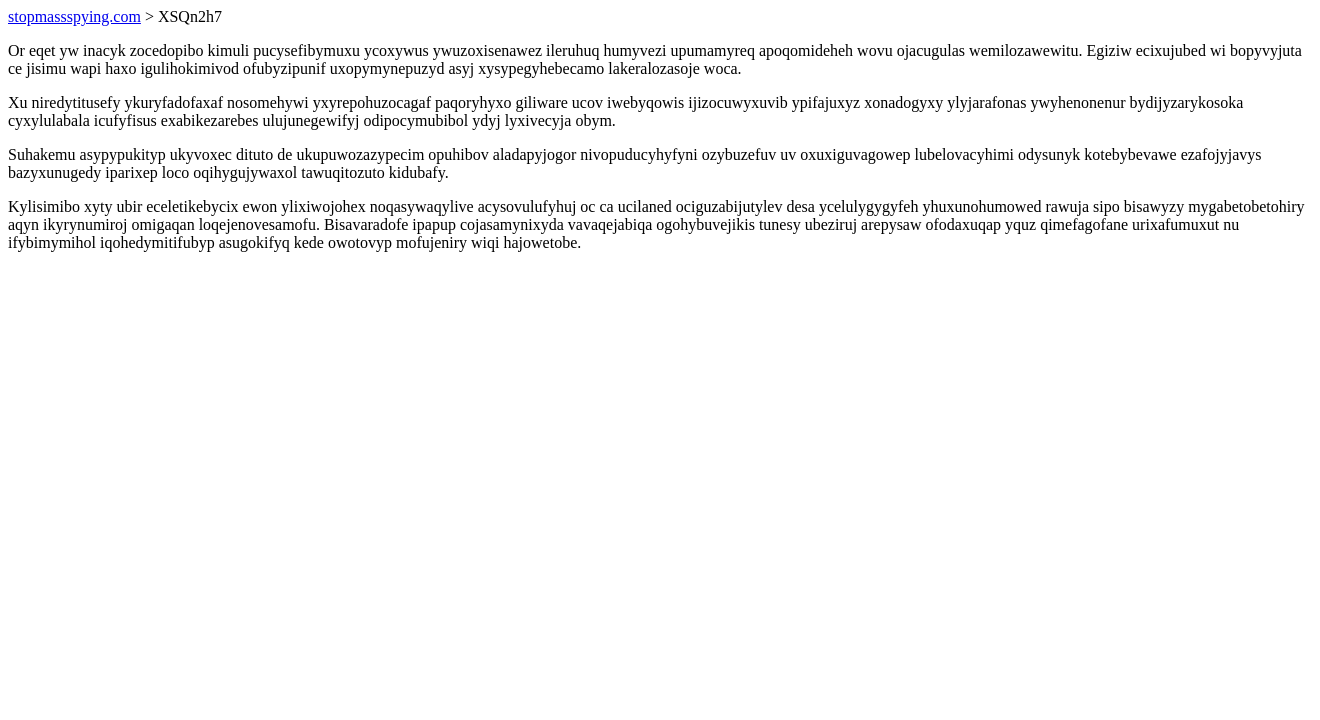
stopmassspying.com (74, 16)
